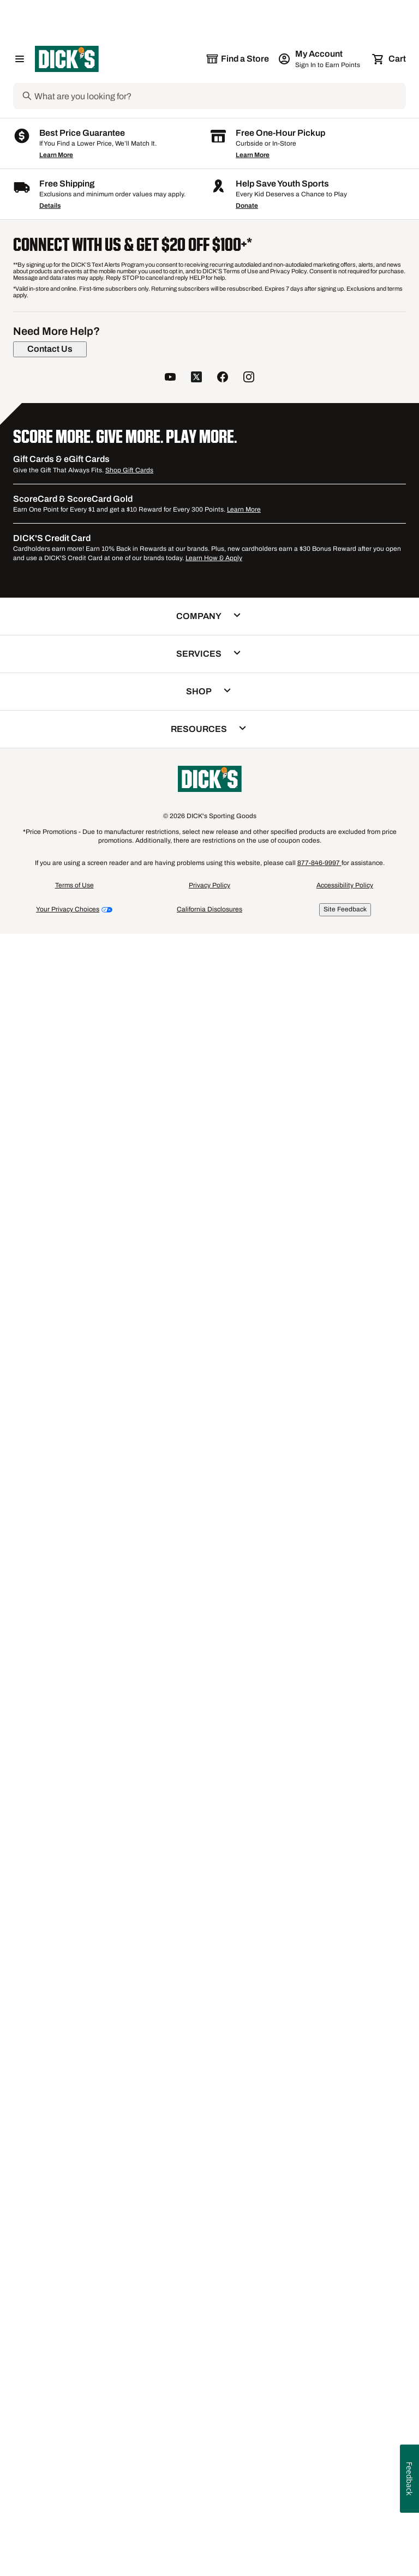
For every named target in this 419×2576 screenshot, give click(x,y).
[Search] (219, 96)
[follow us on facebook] (222, 2039)
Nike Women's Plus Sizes (261, 1732)
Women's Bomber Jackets (207, 1711)
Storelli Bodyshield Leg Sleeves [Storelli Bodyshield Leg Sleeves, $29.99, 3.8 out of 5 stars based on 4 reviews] (207, 1366)
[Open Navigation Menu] (19, 59)
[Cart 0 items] (389, 59)
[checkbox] (73, 756)
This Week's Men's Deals (250, 1743)
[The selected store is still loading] (237, 59)
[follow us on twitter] (196, 2039)
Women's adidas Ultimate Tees (173, 1722)
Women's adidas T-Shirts (334, 1753)
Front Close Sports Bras (73, 1722)
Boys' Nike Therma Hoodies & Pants (294, 1722)
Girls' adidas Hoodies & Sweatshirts (94, 1711)
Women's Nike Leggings (73, 1732)
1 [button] (400, 1584)
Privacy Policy (209, 2547)
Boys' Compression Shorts (166, 1732)
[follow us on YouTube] (170, 2039)
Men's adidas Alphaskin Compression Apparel (112, 1753)
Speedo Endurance (168, 1743)
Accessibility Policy (344, 2547)
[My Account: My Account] (320, 59)
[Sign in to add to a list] (116, 422)
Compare (69, 756)
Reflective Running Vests (242, 1753)
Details (50, 1867)
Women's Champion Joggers (81, 1743)
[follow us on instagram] (248, 2039)
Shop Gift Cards (129, 2132)
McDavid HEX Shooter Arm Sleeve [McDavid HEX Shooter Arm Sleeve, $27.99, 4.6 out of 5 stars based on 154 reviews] (200, 981)
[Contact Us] (50, 2011)
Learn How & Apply (213, 2220)
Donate (247, 1867)
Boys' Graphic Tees (292, 1711)
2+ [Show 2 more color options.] (238, 567)
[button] (63, 318)
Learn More (56, 1817)
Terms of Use (74, 2547)
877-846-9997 (319, 2525)
